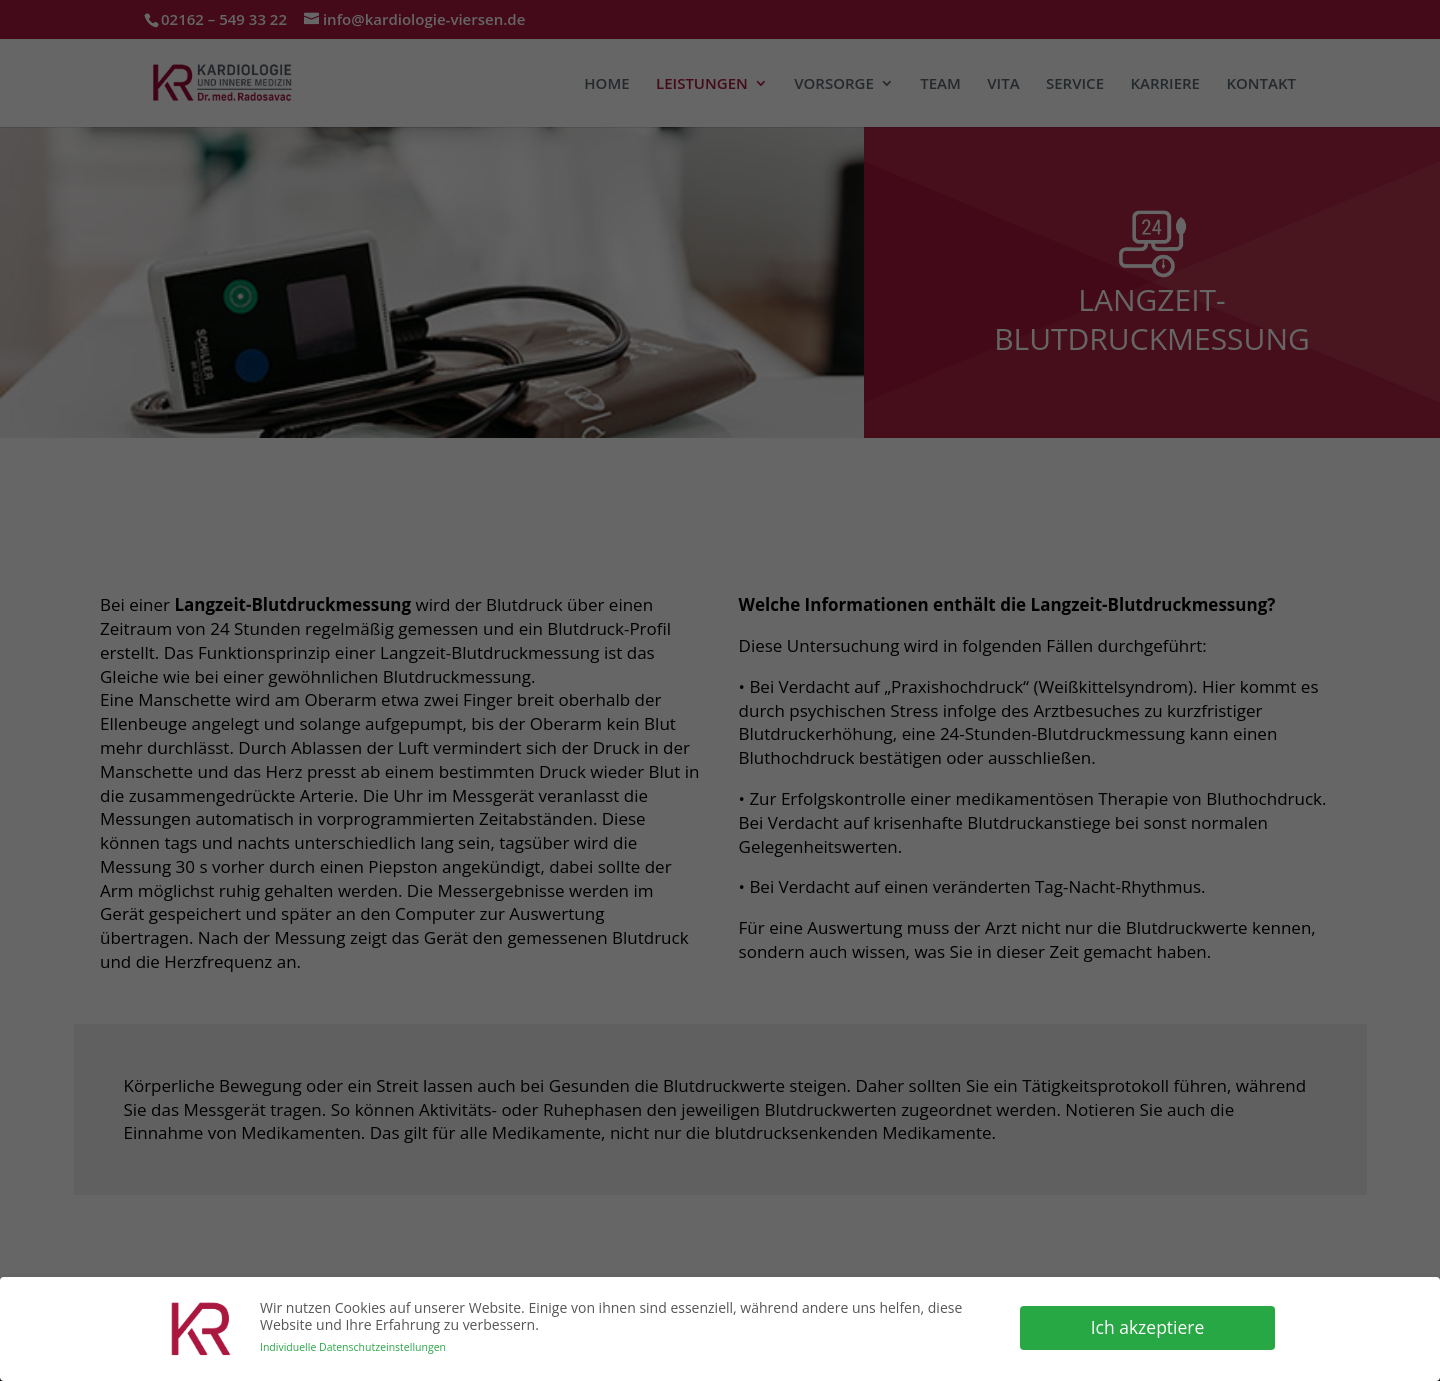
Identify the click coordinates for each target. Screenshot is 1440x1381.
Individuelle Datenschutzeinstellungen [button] (353, 1346)
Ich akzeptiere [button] (1148, 1326)
